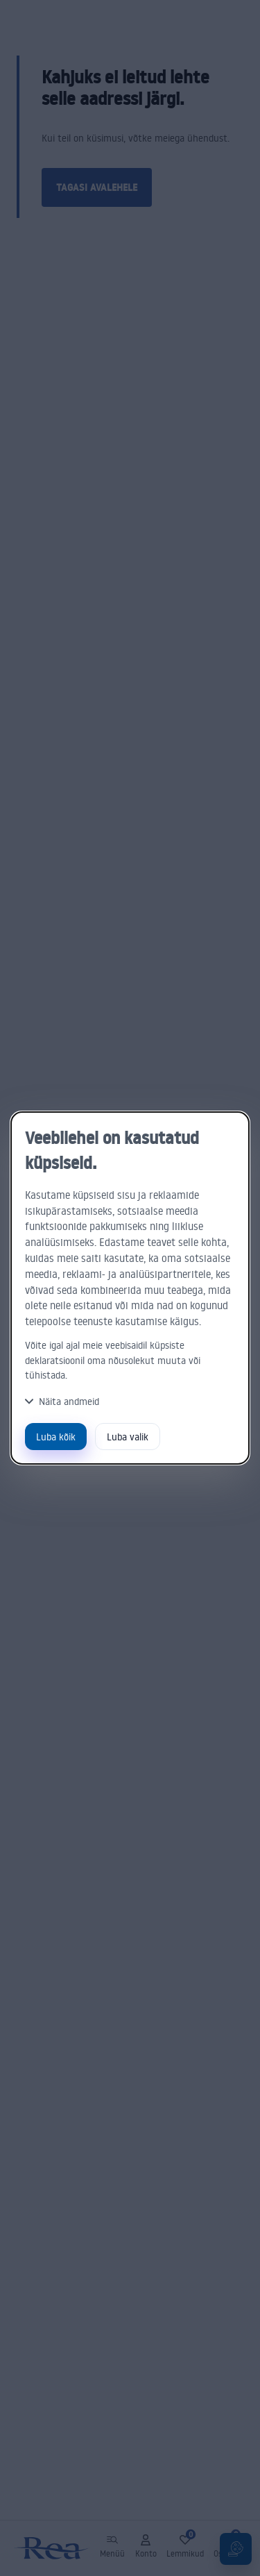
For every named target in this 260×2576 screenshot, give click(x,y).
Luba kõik (56, 1436)
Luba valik (127, 1436)
